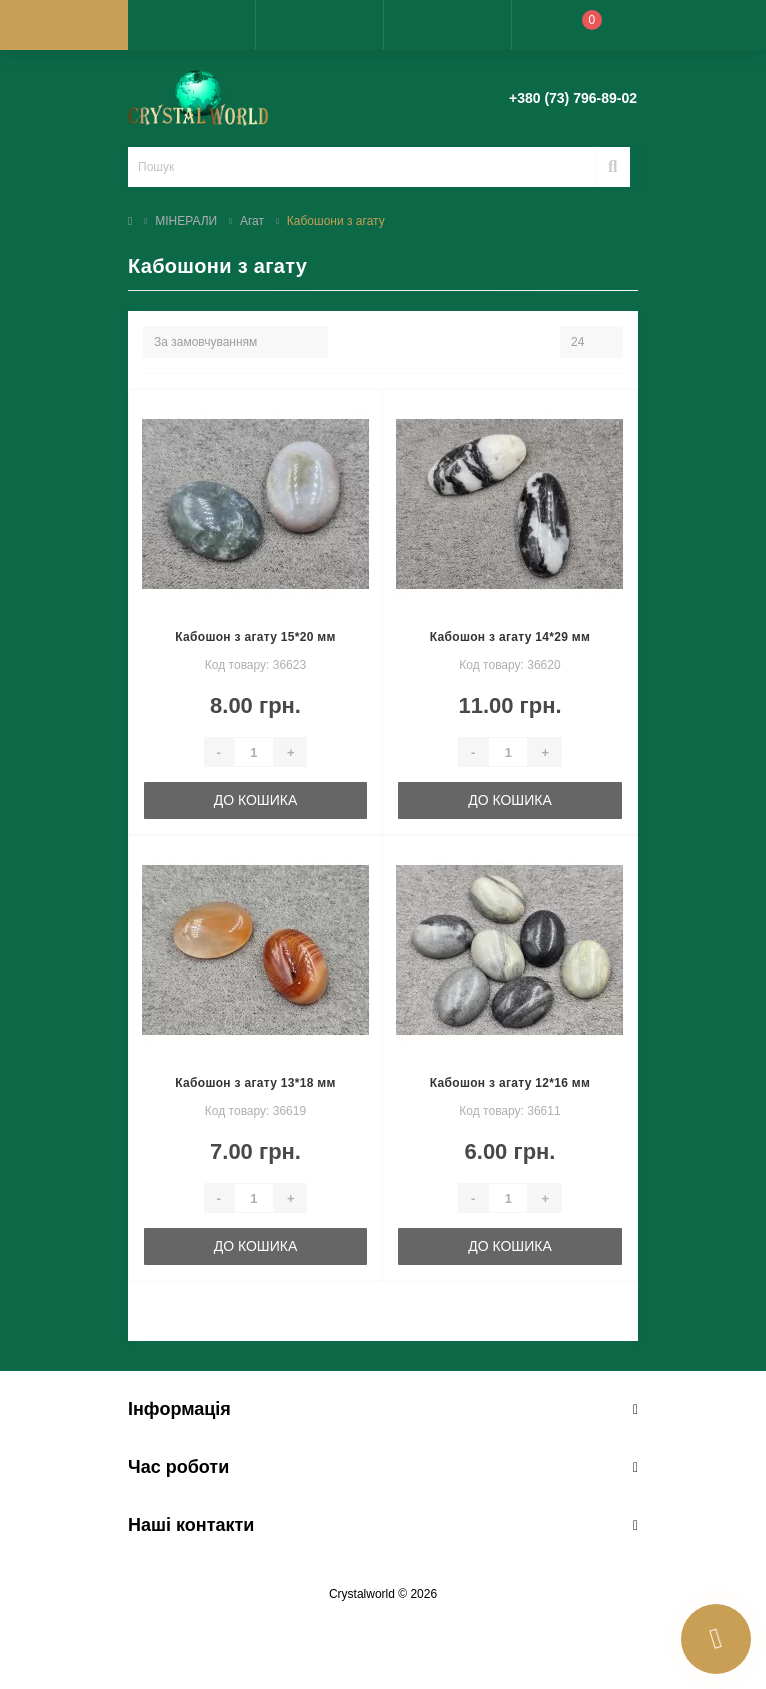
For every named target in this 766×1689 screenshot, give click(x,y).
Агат (252, 221)
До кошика (256, 800)
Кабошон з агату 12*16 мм (510, 1083)
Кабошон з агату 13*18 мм (255, 1083)
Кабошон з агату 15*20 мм (255, 637)
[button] (319, 25)
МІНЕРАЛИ (186, 221)
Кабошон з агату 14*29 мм (510, 637)
